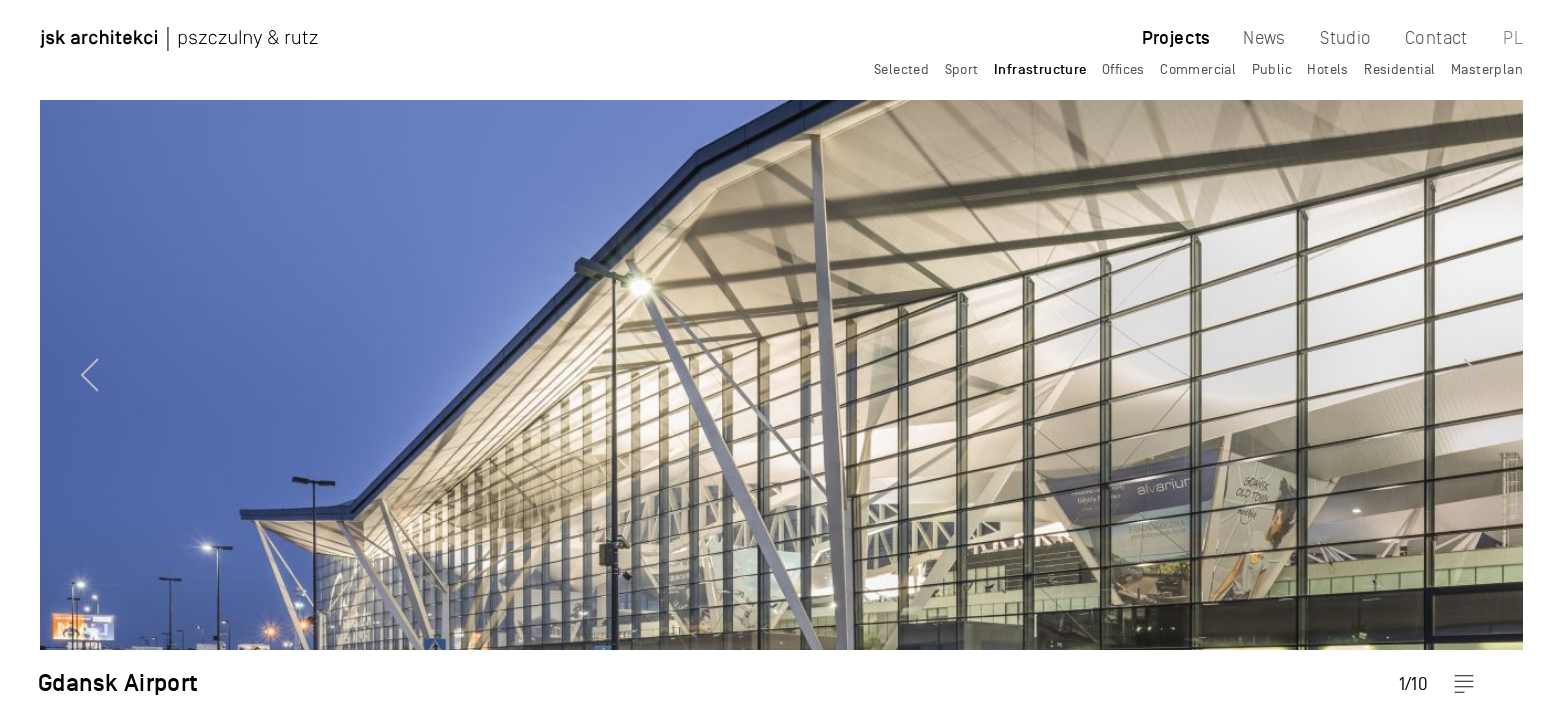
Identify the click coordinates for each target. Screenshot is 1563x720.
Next (1508, 360)
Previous (55, 360)
